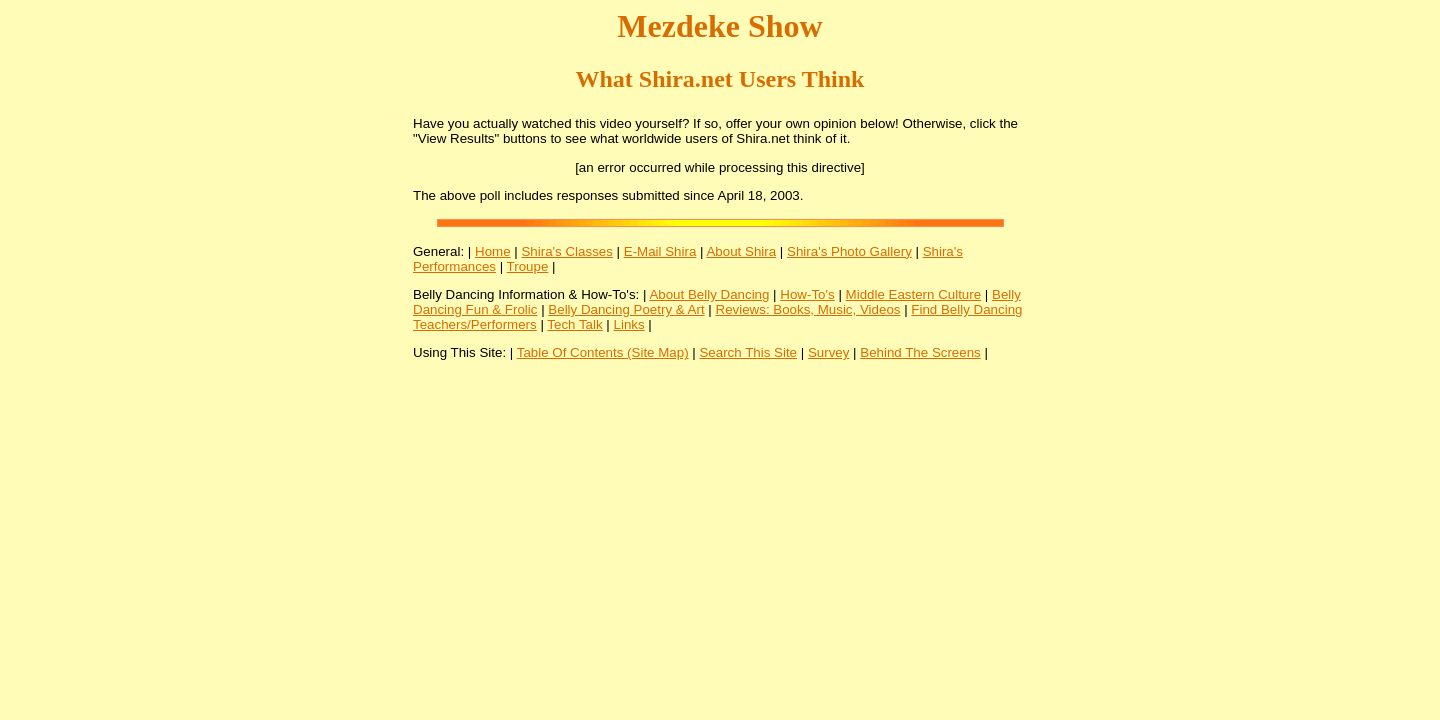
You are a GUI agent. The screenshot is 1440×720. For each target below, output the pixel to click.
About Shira (741, 251)
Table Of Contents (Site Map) (603, 352)
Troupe (528, 266)
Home (493, 251)
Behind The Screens (920, 352)
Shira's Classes (566, 251)
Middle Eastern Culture (914, 294)
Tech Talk (574, 324)
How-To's (807, 294)
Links (629, 324)
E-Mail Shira (660, 251)
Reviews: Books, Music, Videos (808, 309)
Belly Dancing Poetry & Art (626, 309)
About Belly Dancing (709, 294)
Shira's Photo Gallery (849, 251)
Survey (828, 352)
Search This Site (748, 352)
